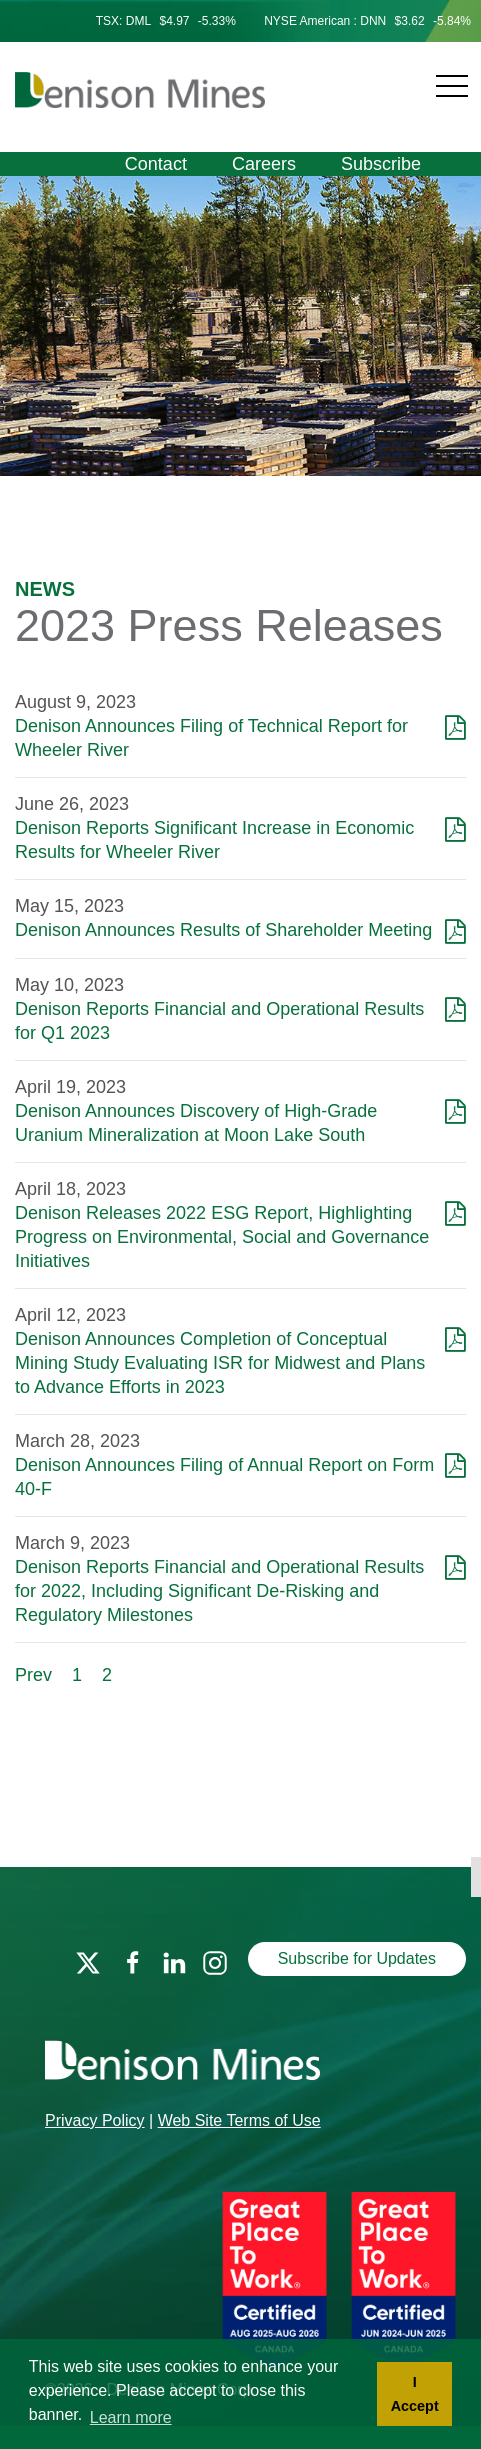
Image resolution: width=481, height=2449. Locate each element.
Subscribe (381, 164)
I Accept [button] (415, 2394)
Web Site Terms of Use (239, 2120)
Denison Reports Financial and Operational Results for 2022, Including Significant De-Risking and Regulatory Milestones (219, 1591)
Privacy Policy (95, 2120)
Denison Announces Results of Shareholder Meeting (223, 930)
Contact (156, 164)
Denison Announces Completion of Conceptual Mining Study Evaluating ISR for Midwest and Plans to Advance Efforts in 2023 (220, 1363)
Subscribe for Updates (357, 1958)
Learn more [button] (131, 2417)
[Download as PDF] (455, 726)
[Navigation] (368, 74)
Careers (264, 164)
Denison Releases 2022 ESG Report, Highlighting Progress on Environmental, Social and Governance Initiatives (222, 1237)
